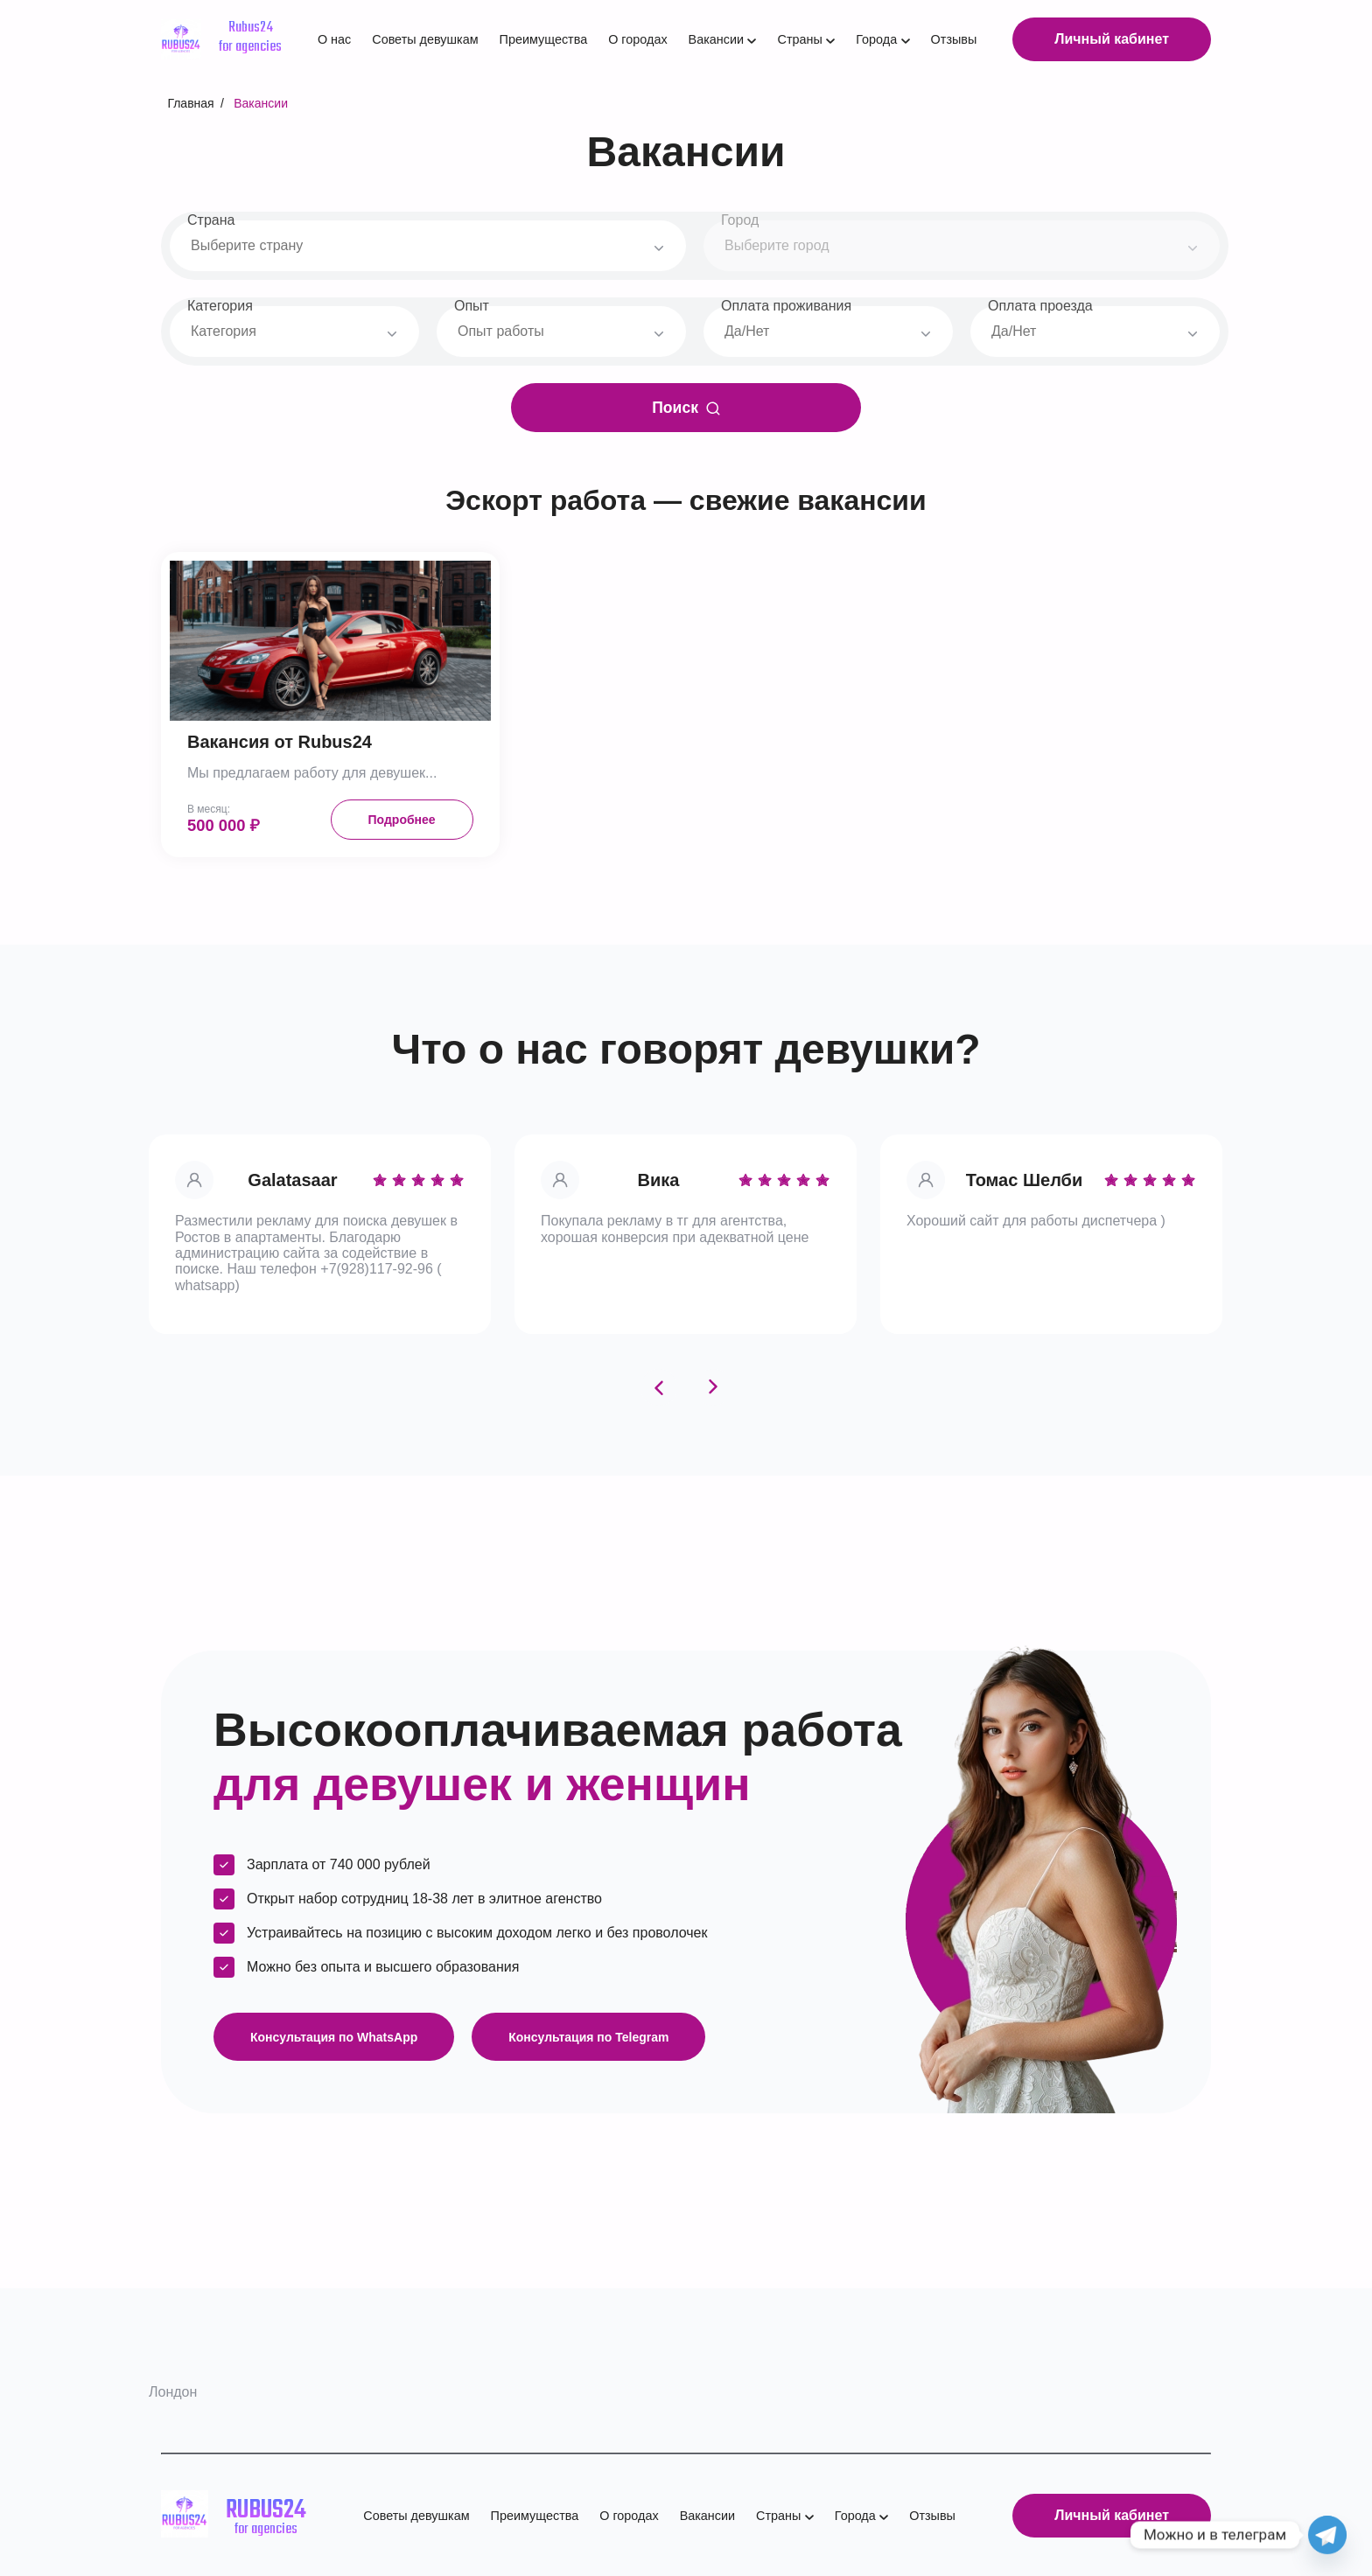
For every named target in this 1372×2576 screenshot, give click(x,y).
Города (876, 39)
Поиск (686, 407)
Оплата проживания (786, 305)
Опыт (471, 305)
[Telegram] (1327, 2535)
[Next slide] (713, 1387)
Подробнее (402, 820)
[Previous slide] (658, 1387)
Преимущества (544, 39)
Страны (799, 39)
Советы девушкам (425, 39)
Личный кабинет (1111, 38)
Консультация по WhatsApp (333, 2037)
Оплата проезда (1040, 305)
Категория (220, 305)
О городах (637, 39)
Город (740, 219)
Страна (210, 219)
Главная (190, 103)
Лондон (173, 2391)
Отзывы (954, 39)
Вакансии (716, 39)
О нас (334, 39)
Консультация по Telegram (588, 2037)
